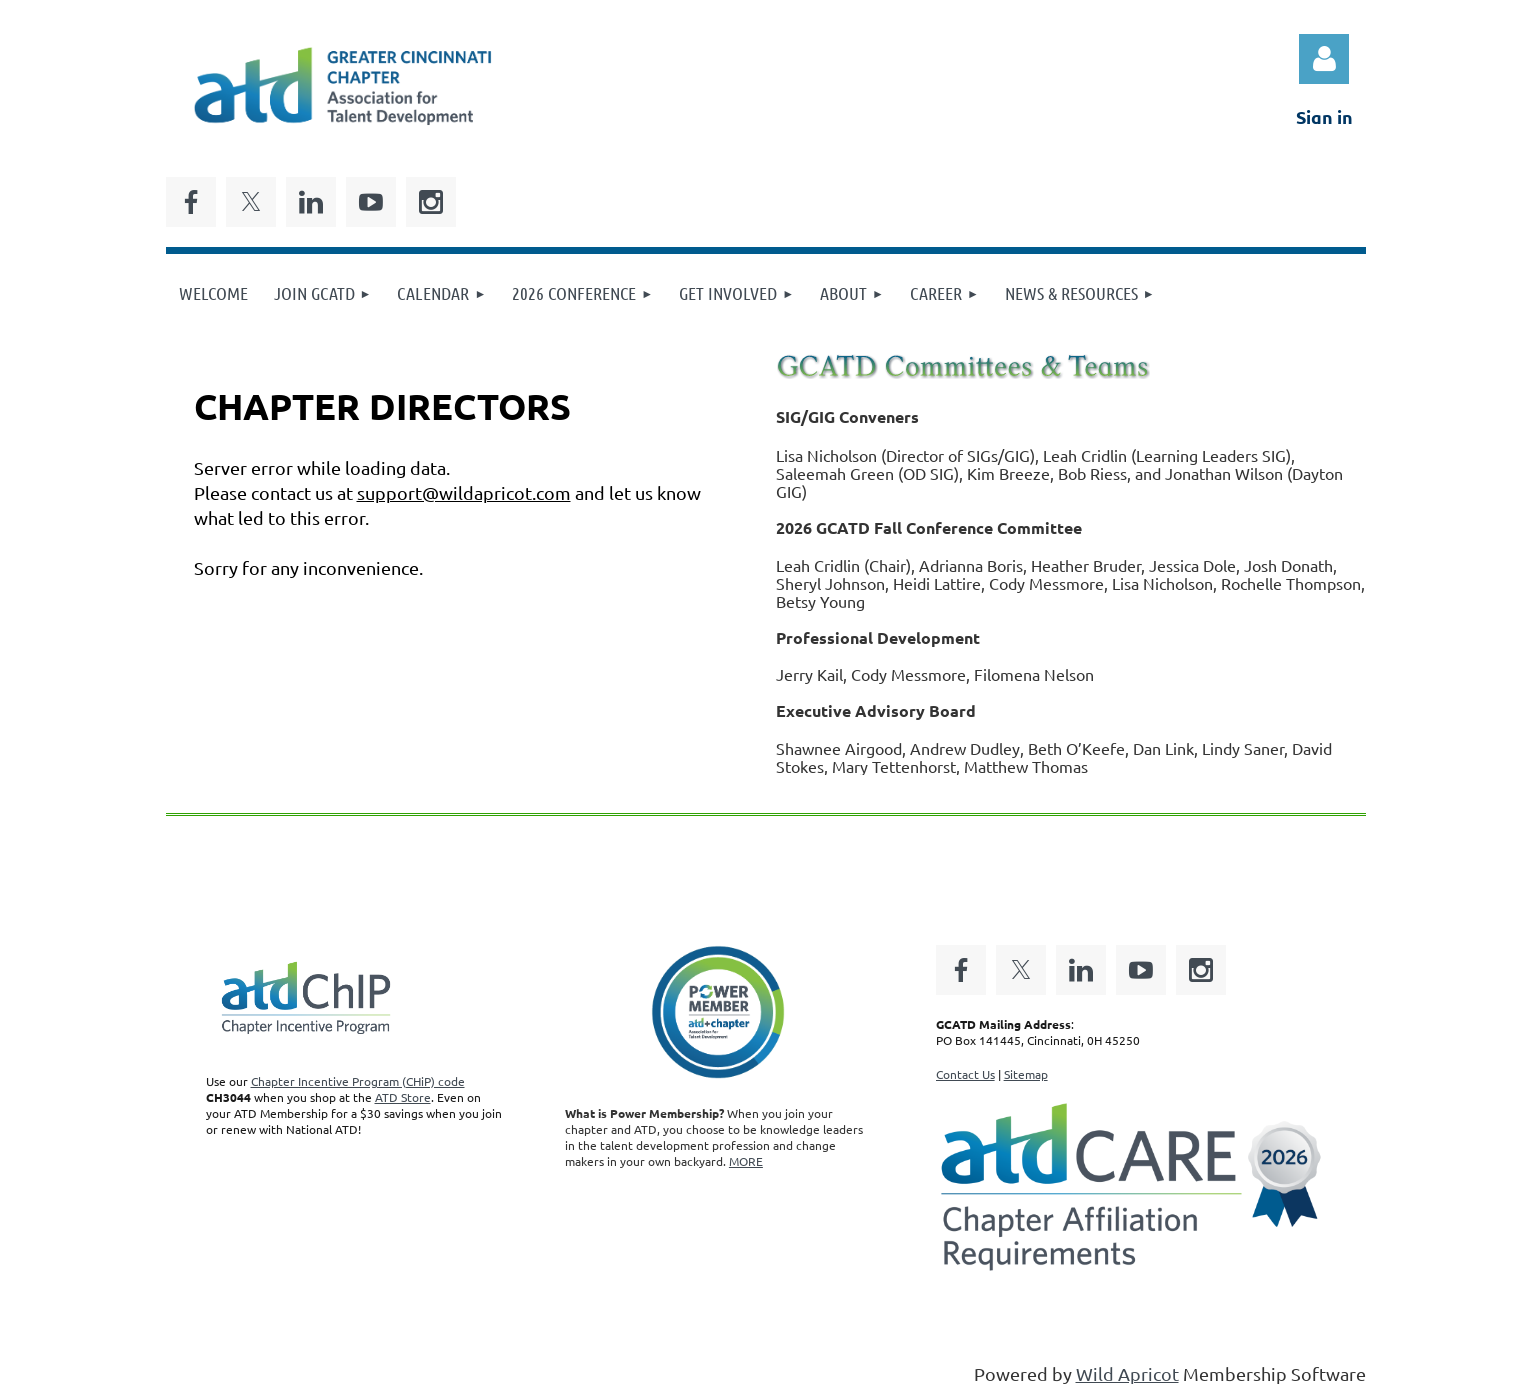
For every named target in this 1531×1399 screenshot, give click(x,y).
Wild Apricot (1127, 1373)
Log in (1324, 59)
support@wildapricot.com (464, 492)
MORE (746, 1161)
